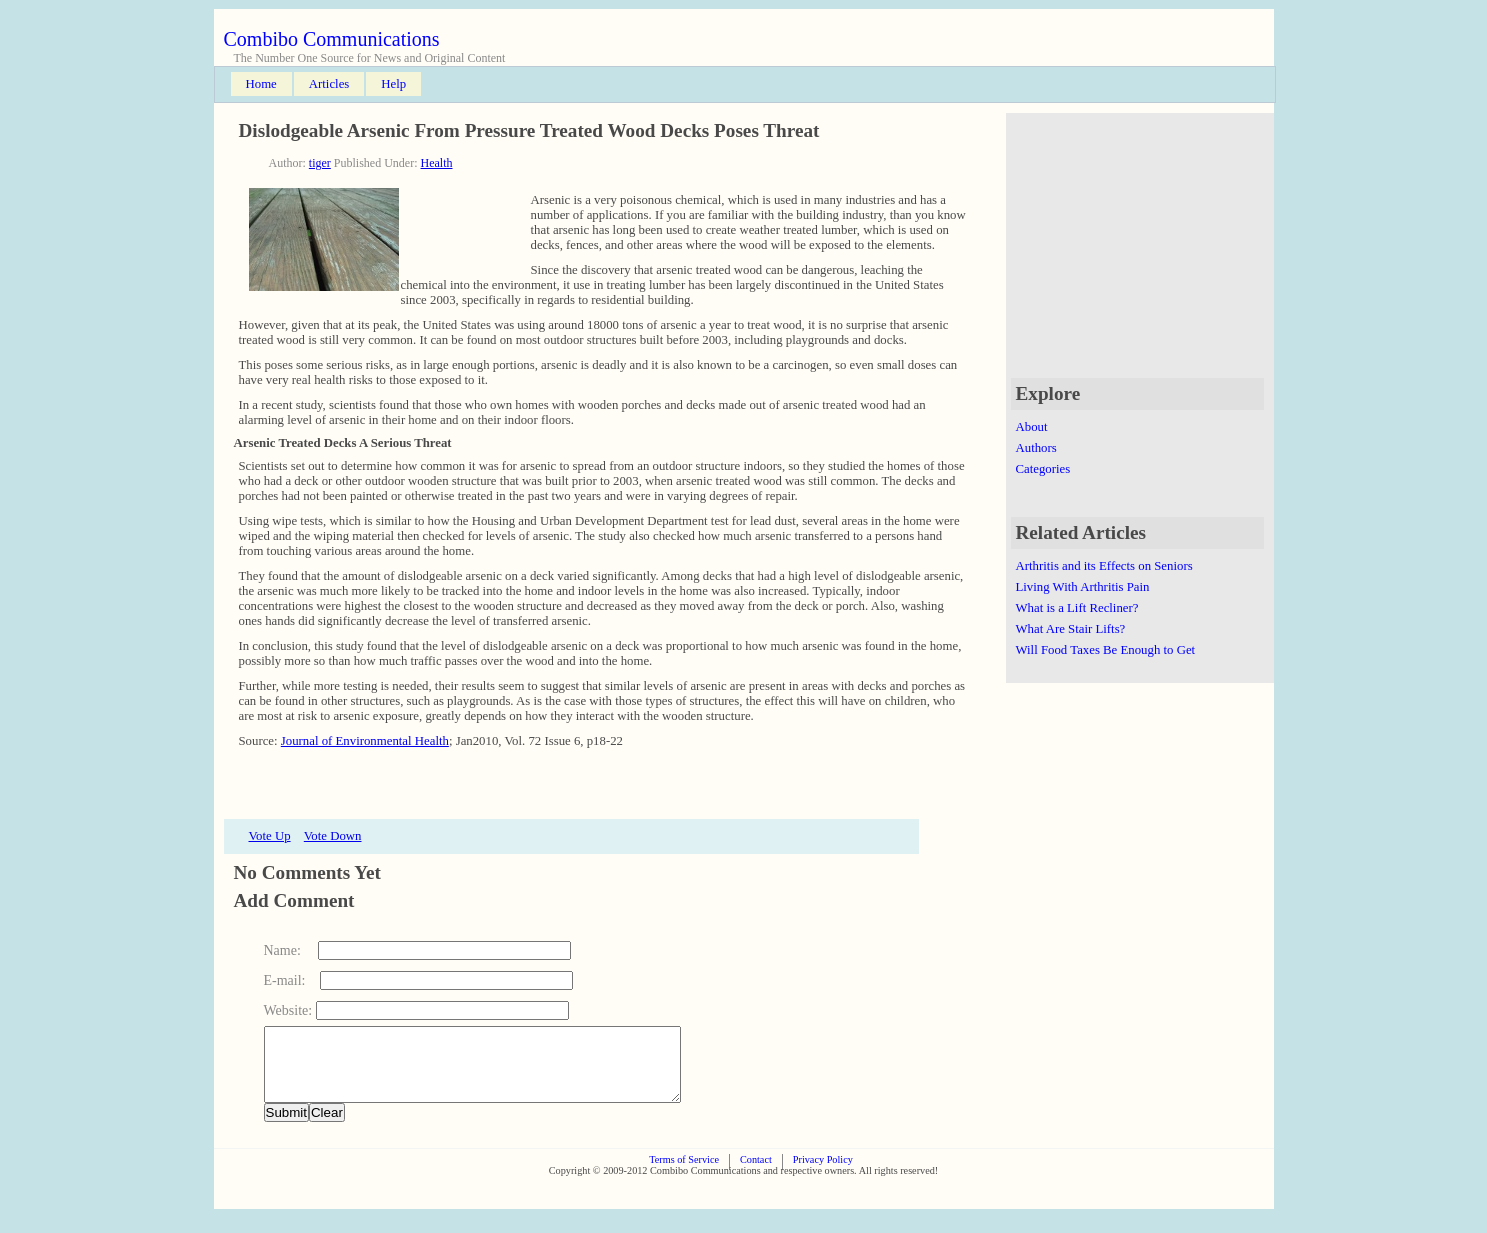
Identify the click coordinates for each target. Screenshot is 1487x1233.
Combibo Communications (332, 39)
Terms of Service (684, 1174)
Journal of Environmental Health (365, 741)
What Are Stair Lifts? (1071, 629)
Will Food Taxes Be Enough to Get (1106, 650)
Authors (1036, 448)
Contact (756, 1174)
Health (437, 163)
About (1032, 427)
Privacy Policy (823, 1174)
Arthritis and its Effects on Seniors (1104, 566)
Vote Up (270, 836)
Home (261, 84)
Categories (1043, 469)
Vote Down (333, 836)
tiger (320, 163)
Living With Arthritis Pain (1083, 587)
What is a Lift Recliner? (1077, 608)
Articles (329, 84)
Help (393, 84)
